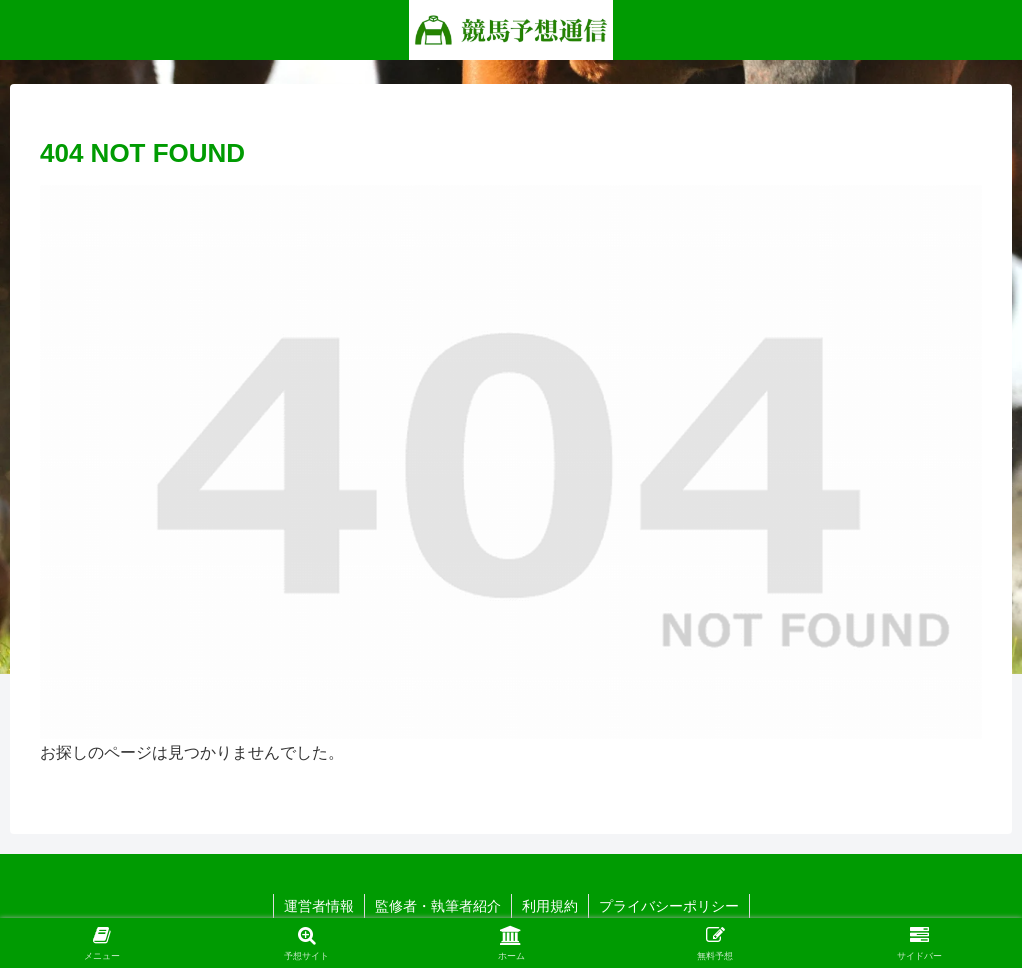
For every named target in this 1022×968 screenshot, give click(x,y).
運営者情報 (319, 906)
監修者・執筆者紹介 (438, 906)
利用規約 (550, 906)
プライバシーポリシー (669, 906)
